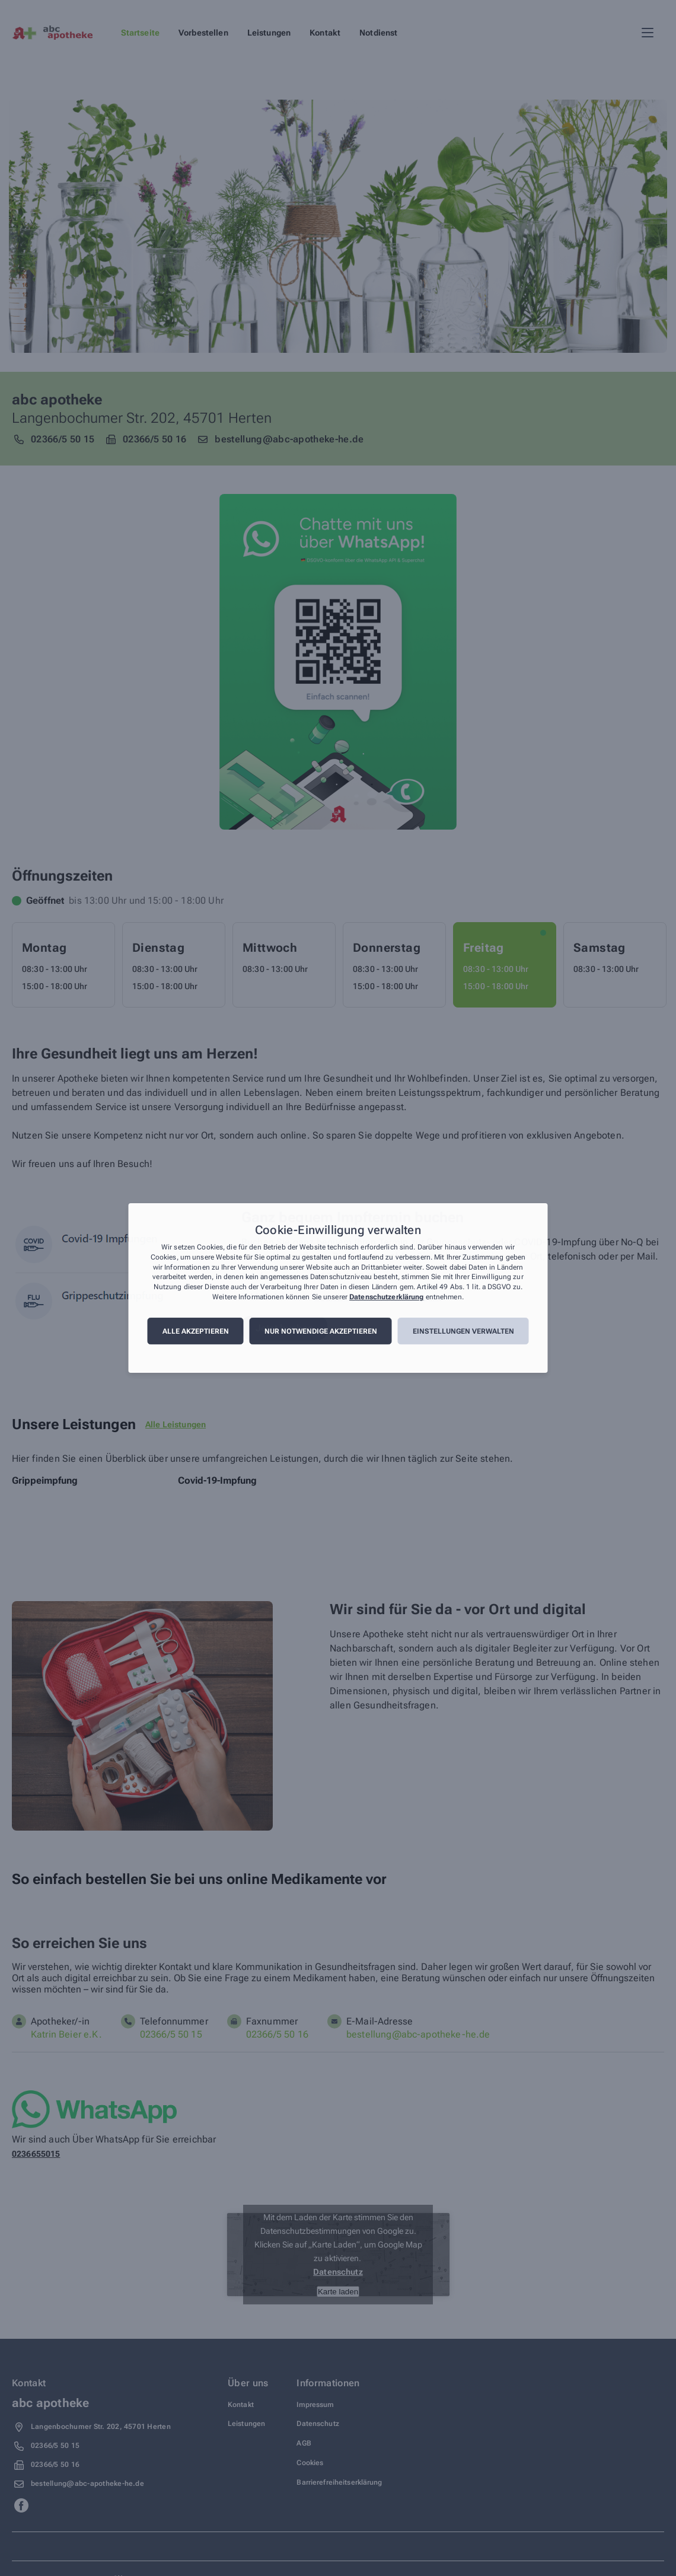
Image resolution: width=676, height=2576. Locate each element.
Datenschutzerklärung (386, 1297)
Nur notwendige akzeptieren (320, 1331)
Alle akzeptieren (195, 1331)
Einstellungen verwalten (463, 1331)
